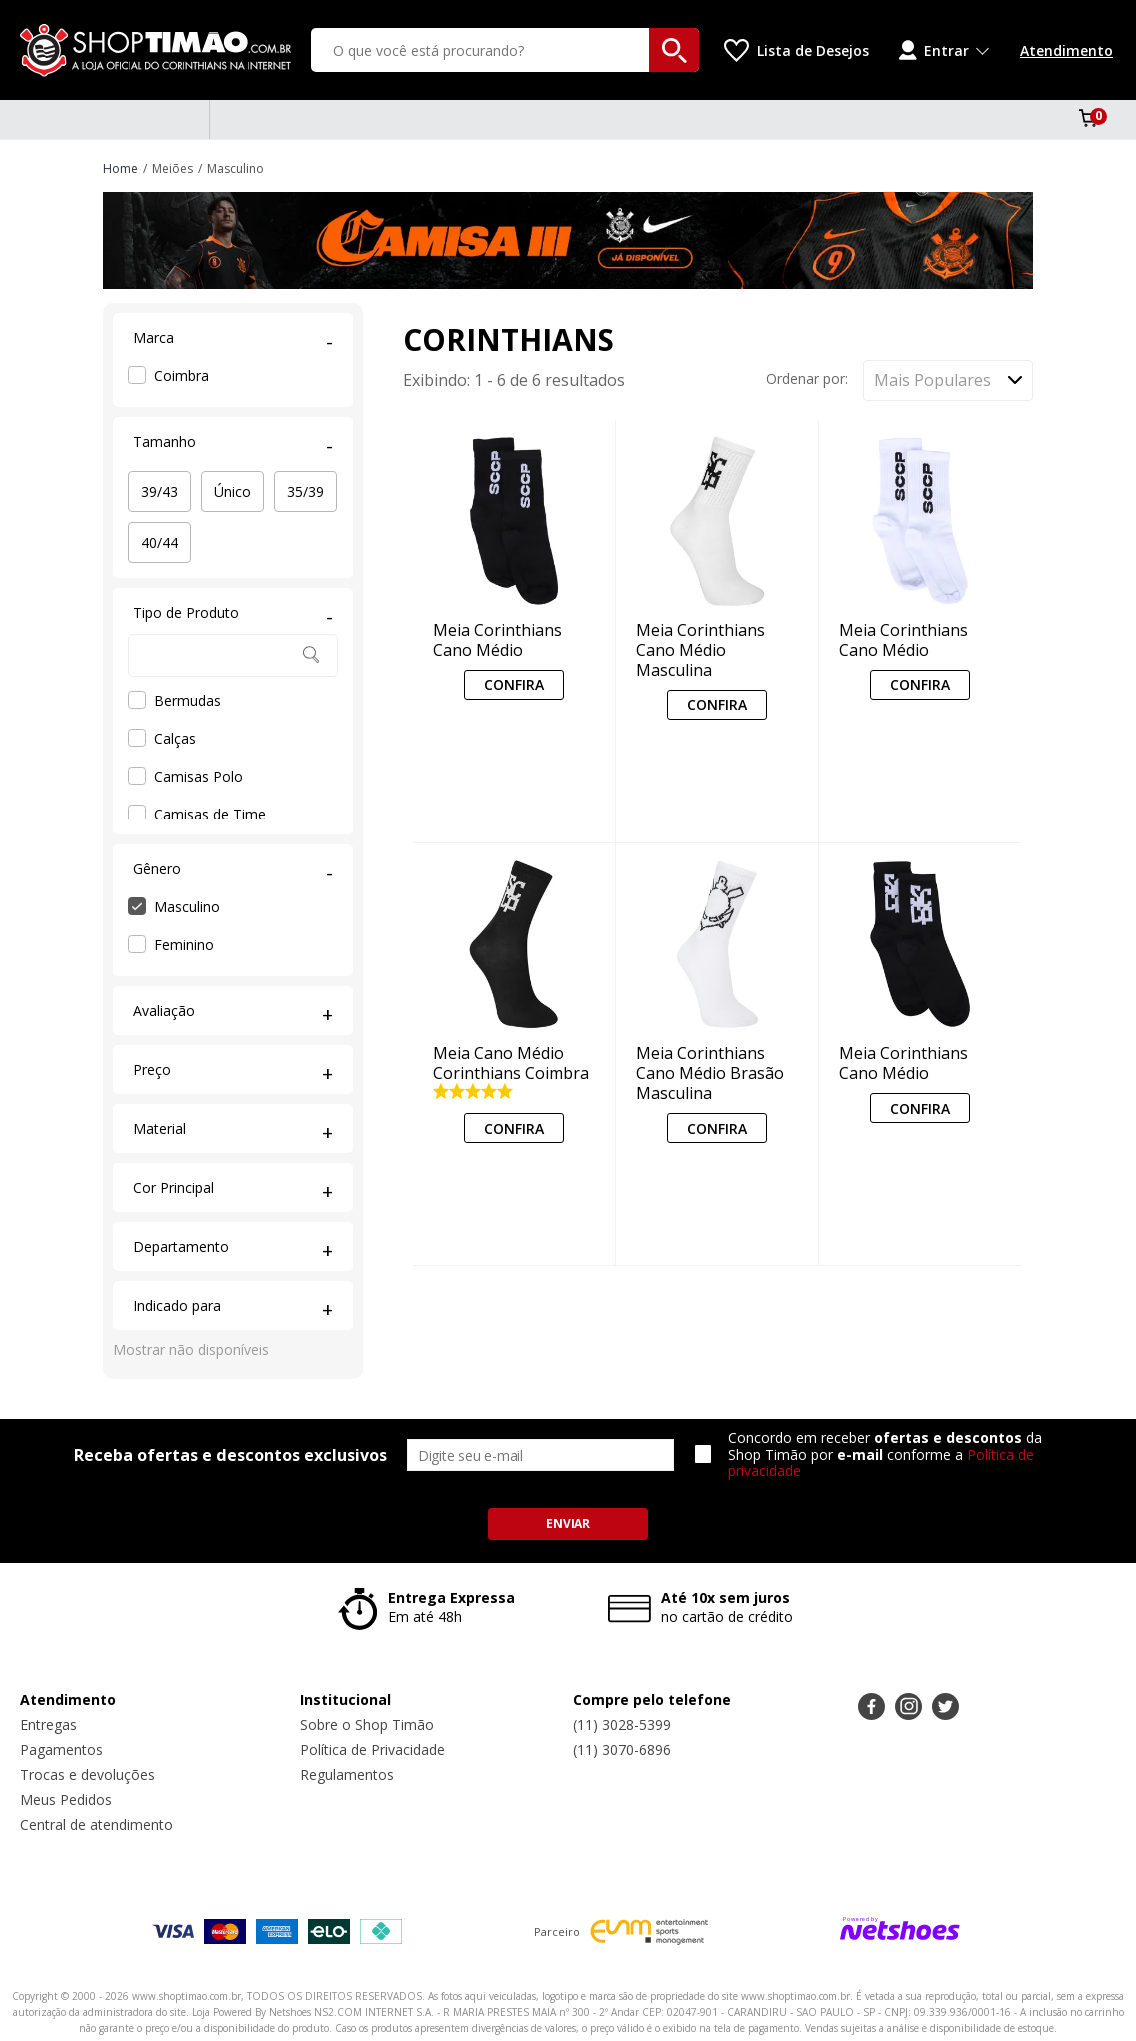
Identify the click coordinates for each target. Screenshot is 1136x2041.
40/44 (159, 542)
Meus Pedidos (66, 1799)
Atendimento (1066, 50)
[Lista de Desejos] (796, 50)
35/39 (305, 491)
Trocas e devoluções (87, 1774)
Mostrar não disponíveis (191, 1349)
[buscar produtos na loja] (674, 50)
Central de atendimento (96, 1824)
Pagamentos (61, 1749)
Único (232, 491)
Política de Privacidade (372, 1749)
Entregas (48, 1724)
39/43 (159, 491)
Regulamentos (347, 1774)
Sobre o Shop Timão (367, 1724)
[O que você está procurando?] (505, 50)
